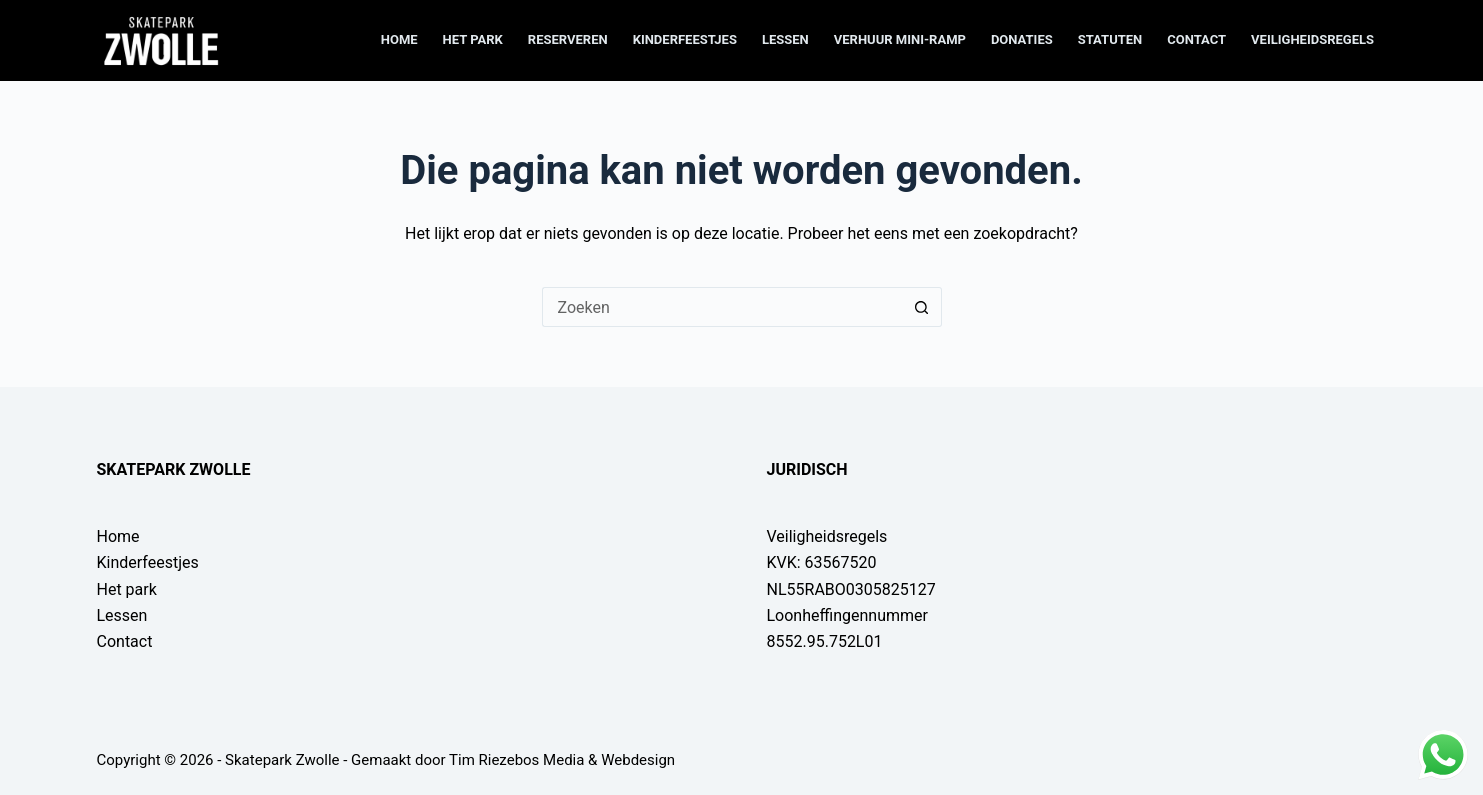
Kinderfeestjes (685, 39)
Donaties (1022, 39)
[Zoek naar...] (722, 307)
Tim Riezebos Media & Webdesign (562, 760)
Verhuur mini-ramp (900, 39)
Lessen (785, 39)
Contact (1196, 39)
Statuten (1110, 39)
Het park (473, 39)
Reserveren (568, 39)
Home (399, 39)
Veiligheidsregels (1312, 39)
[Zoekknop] (922, 307)
